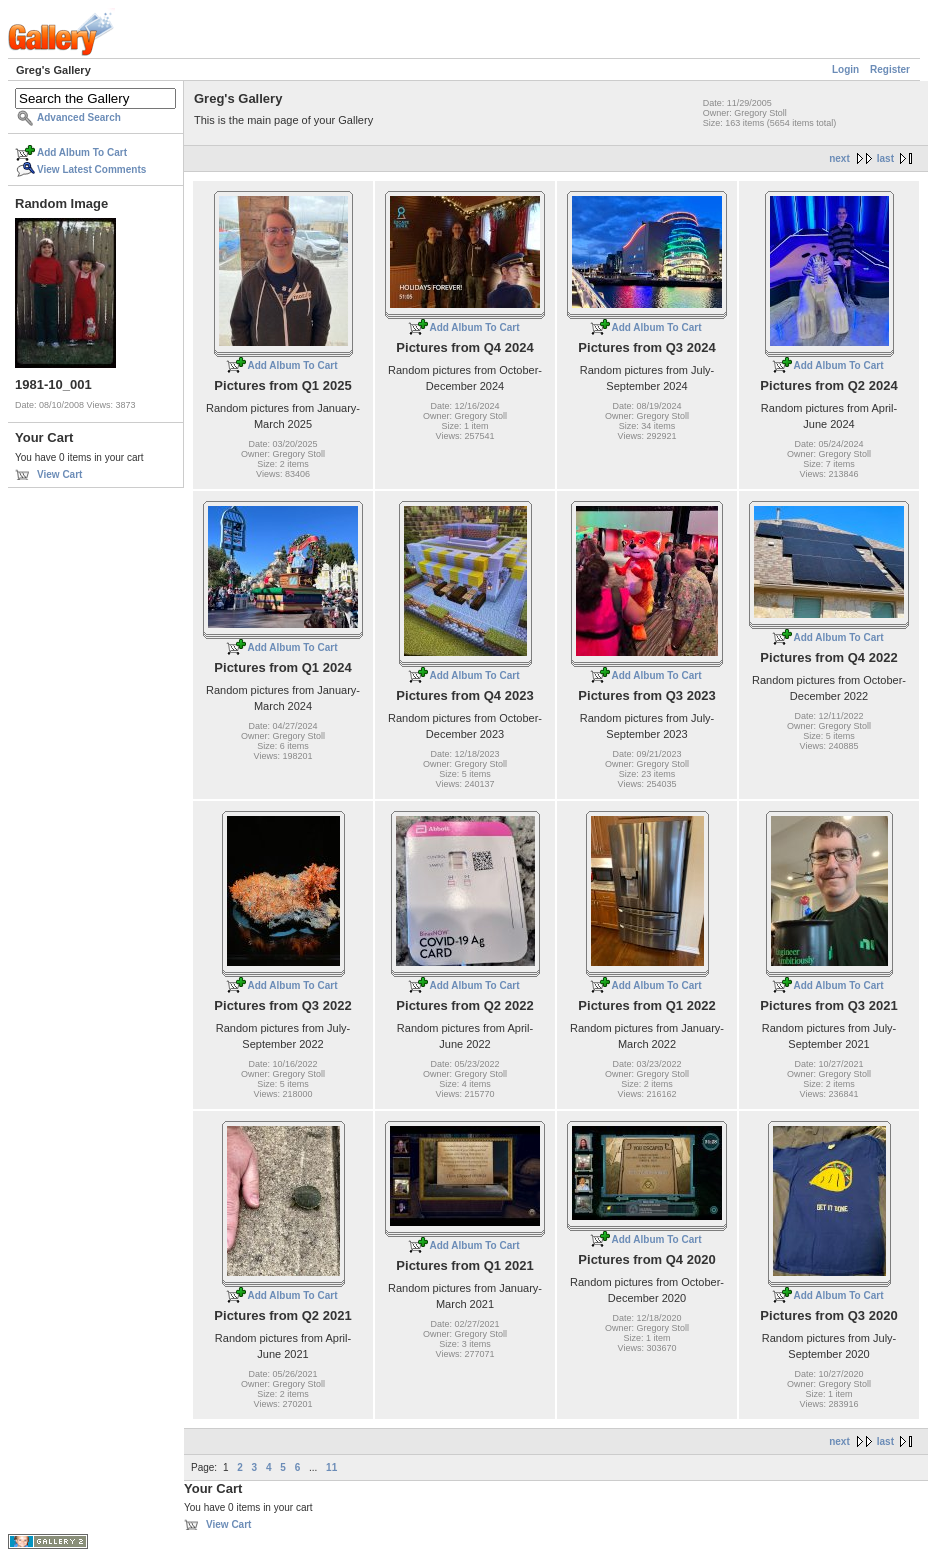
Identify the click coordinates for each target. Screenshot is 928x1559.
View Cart (59, 474)
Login (845, 69)
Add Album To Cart (82, 152)
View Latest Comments (91, 169)
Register (890, 69)
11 (331, 1467)
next (839, 158)
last (885, 158)
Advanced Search (79, 117)
